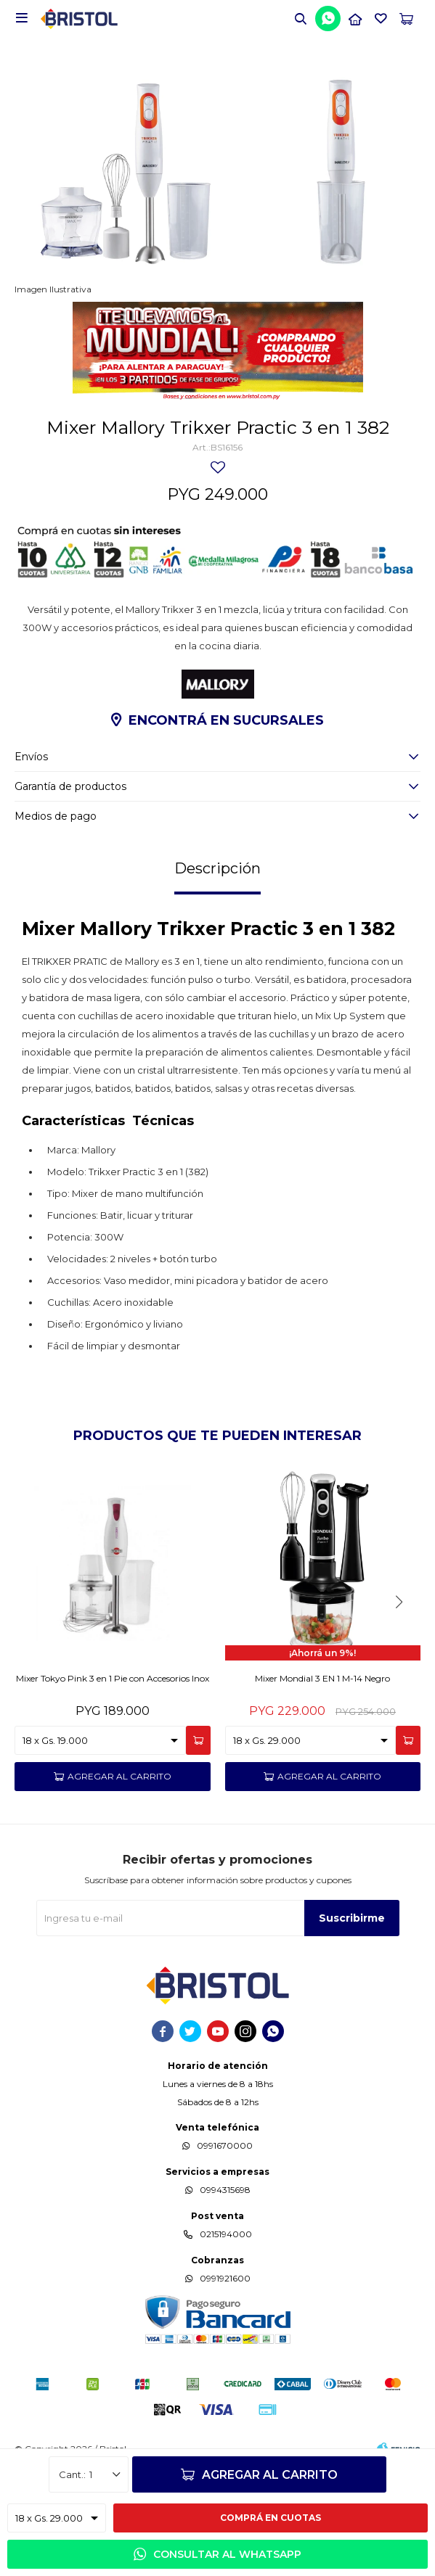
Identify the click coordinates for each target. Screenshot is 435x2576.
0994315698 (225, 2189)
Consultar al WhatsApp (227, 2554)
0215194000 (226, 2234)
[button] (399, 1602)
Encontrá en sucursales (226, 720)
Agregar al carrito (270, 2475)
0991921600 (225, 2278)
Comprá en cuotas (270, 2517)
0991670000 (225, 2145)
